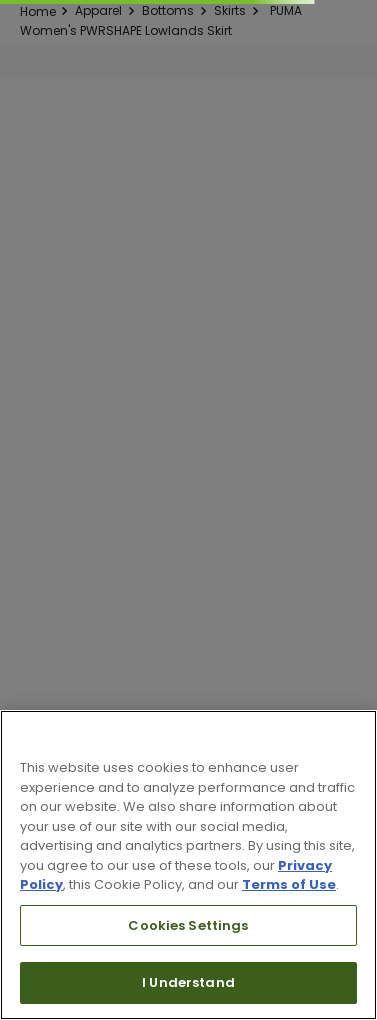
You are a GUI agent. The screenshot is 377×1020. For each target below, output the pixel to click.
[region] (188, 865)
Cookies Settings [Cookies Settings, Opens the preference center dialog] (188, 925)
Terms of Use (289, 884)
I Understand (188, 982)
